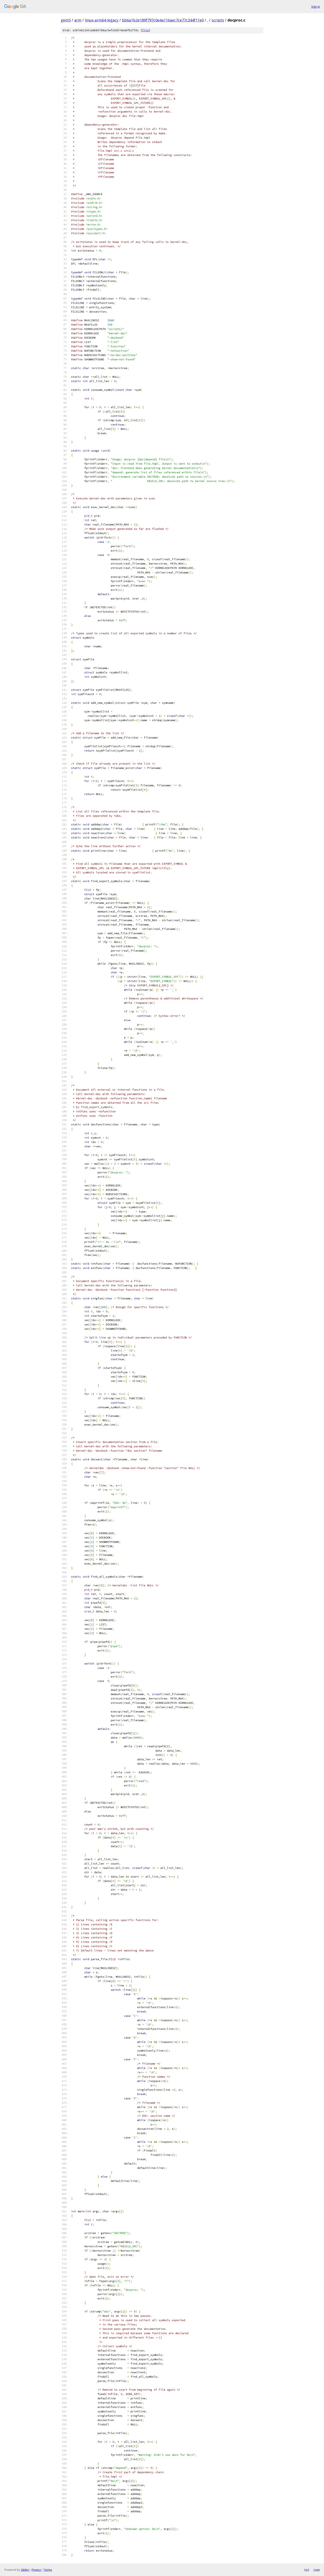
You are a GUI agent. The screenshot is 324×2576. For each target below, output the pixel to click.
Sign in (315, 6)
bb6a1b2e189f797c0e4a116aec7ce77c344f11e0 (163, 20)
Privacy (36, 2570)
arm (77, 20)
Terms (47, 2570)
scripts (218, 20)
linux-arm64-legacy (101, 20)
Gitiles (25, 2570)
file (145, 30)
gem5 (66, 20)
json (316, 2569)
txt (306, 2569)
